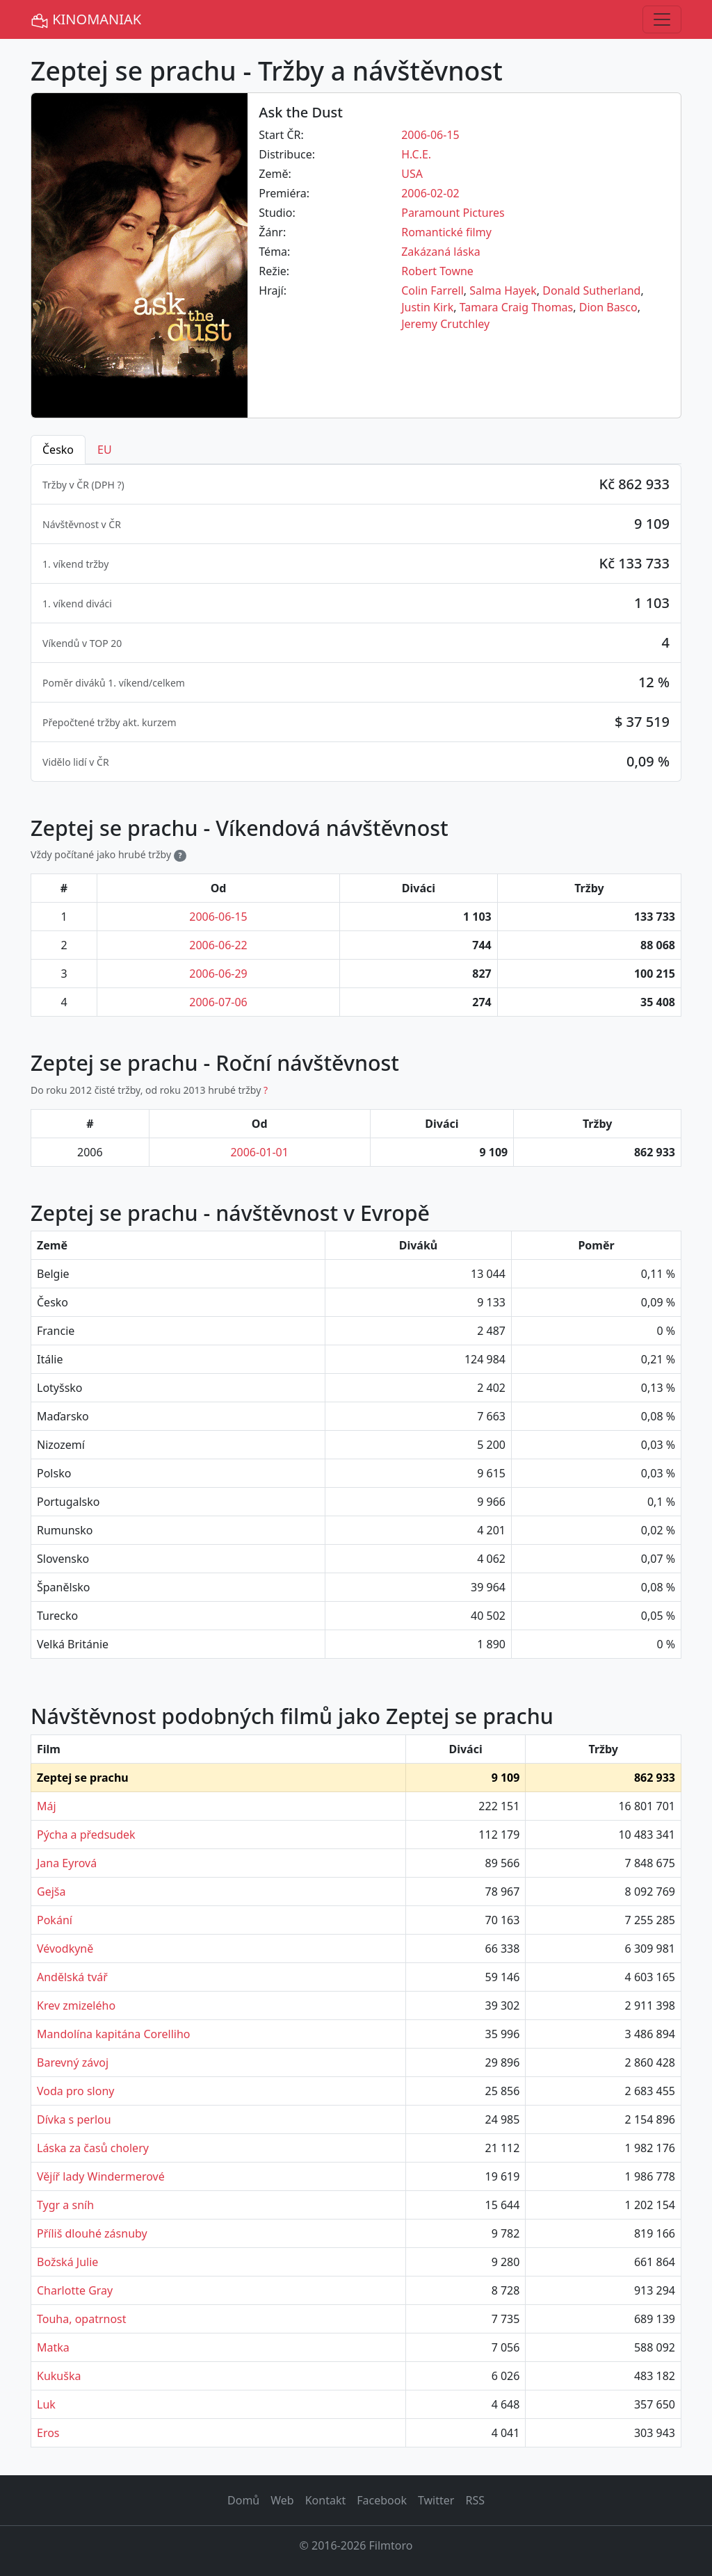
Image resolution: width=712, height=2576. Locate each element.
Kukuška (59, 2376)
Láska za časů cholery (93, 2148)
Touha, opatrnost (82, 2319)
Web (281, 2500)
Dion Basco (608, 307)
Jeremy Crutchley (445, 323)
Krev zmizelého (76, 2005)
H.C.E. (416, 154)
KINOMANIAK (86, 20)
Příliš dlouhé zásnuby (92, 2233)
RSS (475, 2500)
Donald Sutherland (591, 290)
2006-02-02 (430, 193)
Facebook (382, 2500)
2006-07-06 (218, 1002)
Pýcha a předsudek (86, 1834)
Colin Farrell (432, 290)
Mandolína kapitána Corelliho (114, 2034)
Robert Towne (437, 271)
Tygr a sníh (65, 2205)
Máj (46, 1806)
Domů (243, 2500)
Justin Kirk (427, 307)
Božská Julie (67, 2262)
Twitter (436, 2500)
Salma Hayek (503, 290)
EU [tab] (104, 449)
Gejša (51, 1891)
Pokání (54, 1920)
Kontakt (325, 2500)
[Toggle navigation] (661, 19)
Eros (48, 2432)
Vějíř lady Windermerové (101, 2176)
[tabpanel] (356, 623)
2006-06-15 (430, 134)
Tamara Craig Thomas (517, 307)
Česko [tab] (58, 449)
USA (412, 173)
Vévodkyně (65, 1948)
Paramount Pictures (452, 212)
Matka (53, 2347)
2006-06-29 (218, 973)
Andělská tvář (72, 1977)
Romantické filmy (446, 232)
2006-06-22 (218, 945)
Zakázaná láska (440, 251)
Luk (46, 2404)
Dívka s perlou (74, 2119)
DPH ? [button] (108, 484)
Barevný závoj (72, 2062)
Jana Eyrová (67, 1863)
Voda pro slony (75, 2091)
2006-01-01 (259, 1152)
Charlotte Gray (75, 2290)
